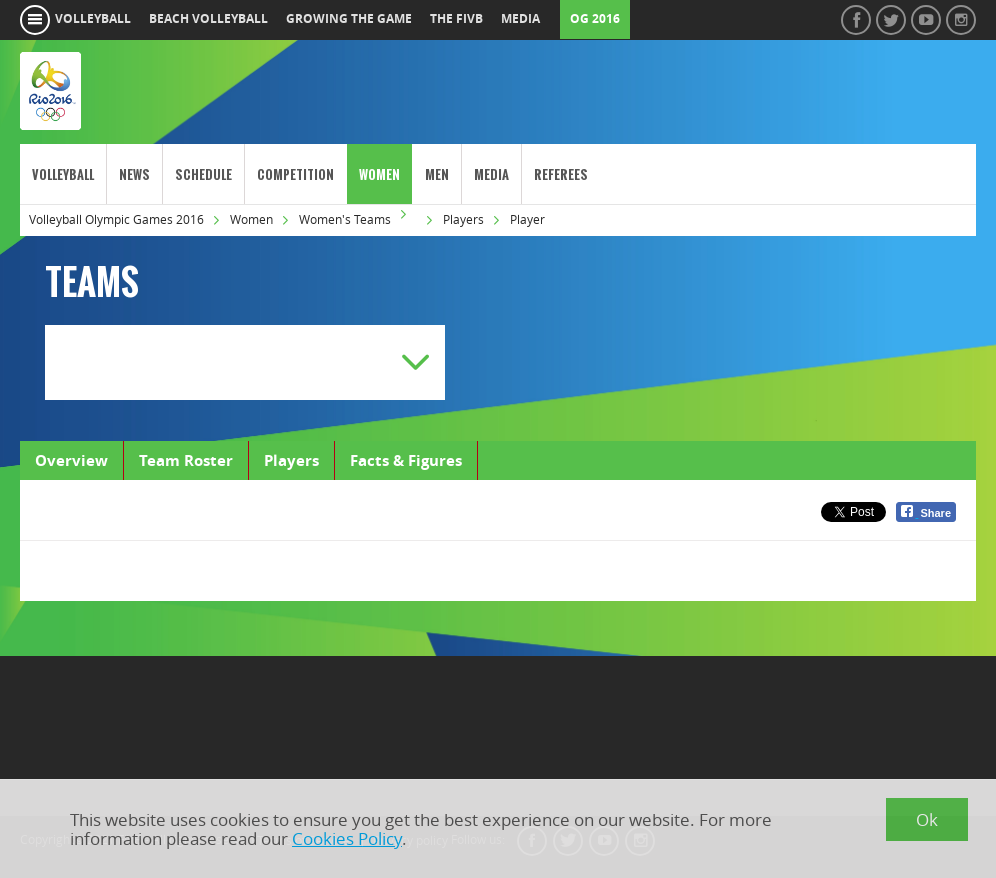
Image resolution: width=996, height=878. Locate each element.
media (520, 19)
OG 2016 (595, 19)
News (134, 174)
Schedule (203, 174)
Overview (71, 460)
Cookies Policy (347, 838)
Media (491, 174)
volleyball (93, 19)
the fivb (456, 19)
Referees (561, 174)
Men (437, 174)
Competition (295, 174)
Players (463, 219)
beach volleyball (208, 19)
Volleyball (63, 174)
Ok (927, 819)
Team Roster (186, 460)
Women (379, 174)
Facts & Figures (406, 460)
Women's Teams (345, 219)
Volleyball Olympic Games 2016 (116, 219)
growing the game (349, 19)
